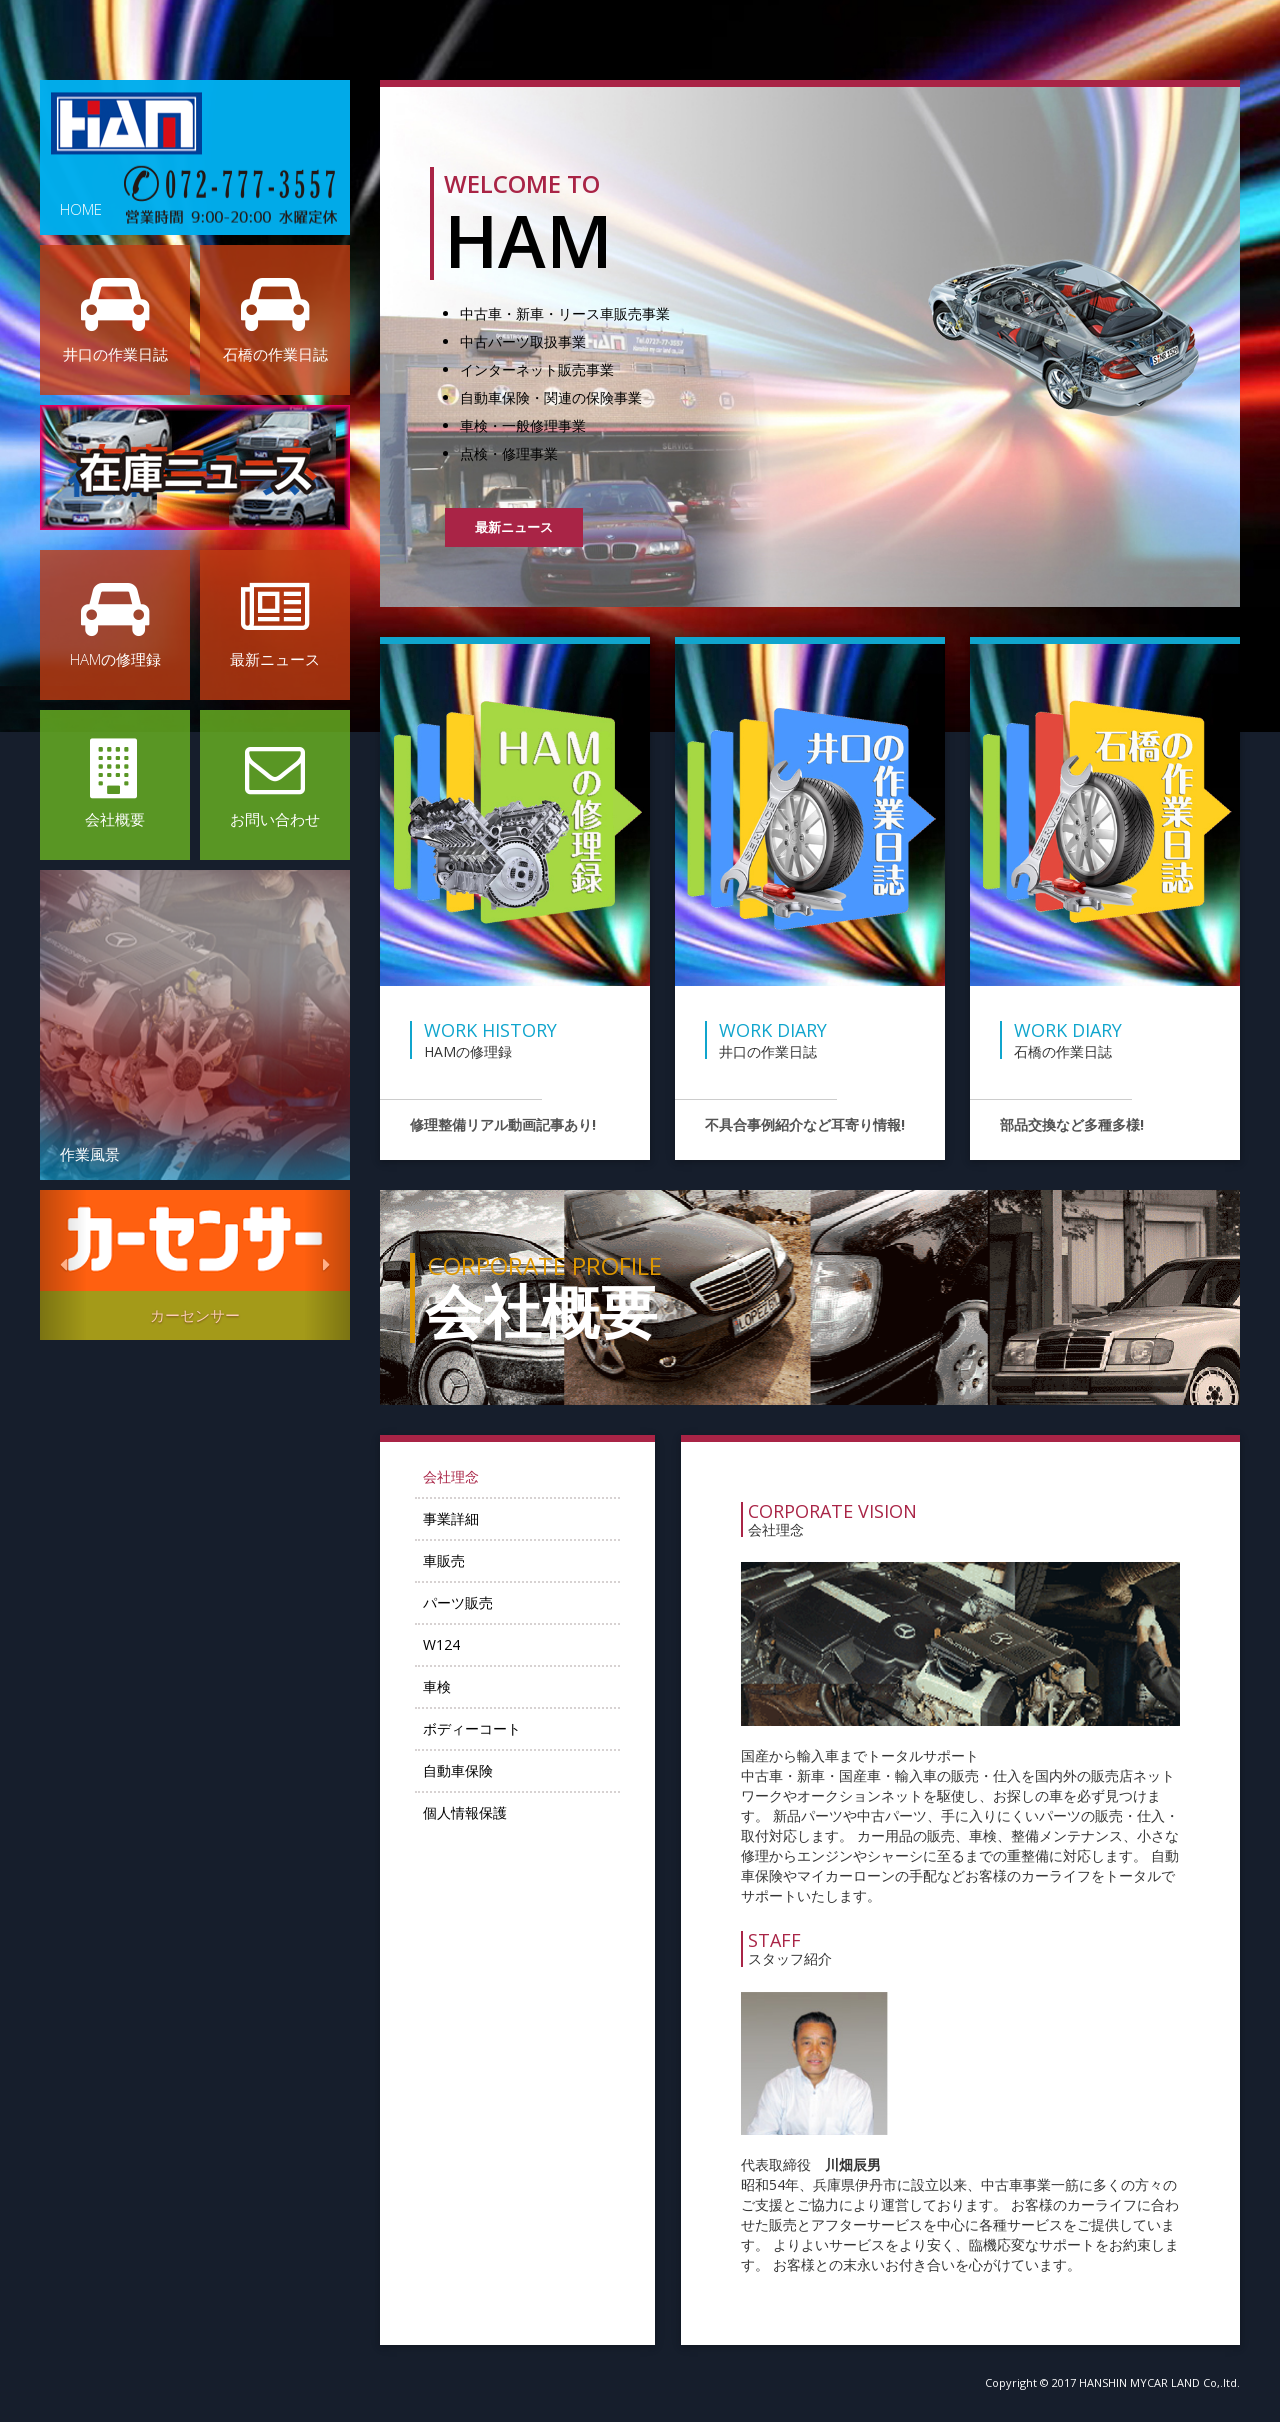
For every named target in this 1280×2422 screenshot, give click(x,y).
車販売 (456, 1562)
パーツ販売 (470, 1604)
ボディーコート (484, 1730)
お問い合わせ (275, 784)
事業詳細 (463, 1520)
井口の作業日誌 (115, 319)
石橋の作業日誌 (275, 319)
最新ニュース (275, 624)
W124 (453, 1646)
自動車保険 (470, 1772)
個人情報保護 (477, 1814)
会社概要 (115, 784)
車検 (449, 1688)
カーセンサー (195, 1315)
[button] (63, 1265)
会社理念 (463, 1478)
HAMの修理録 (115, 624)
